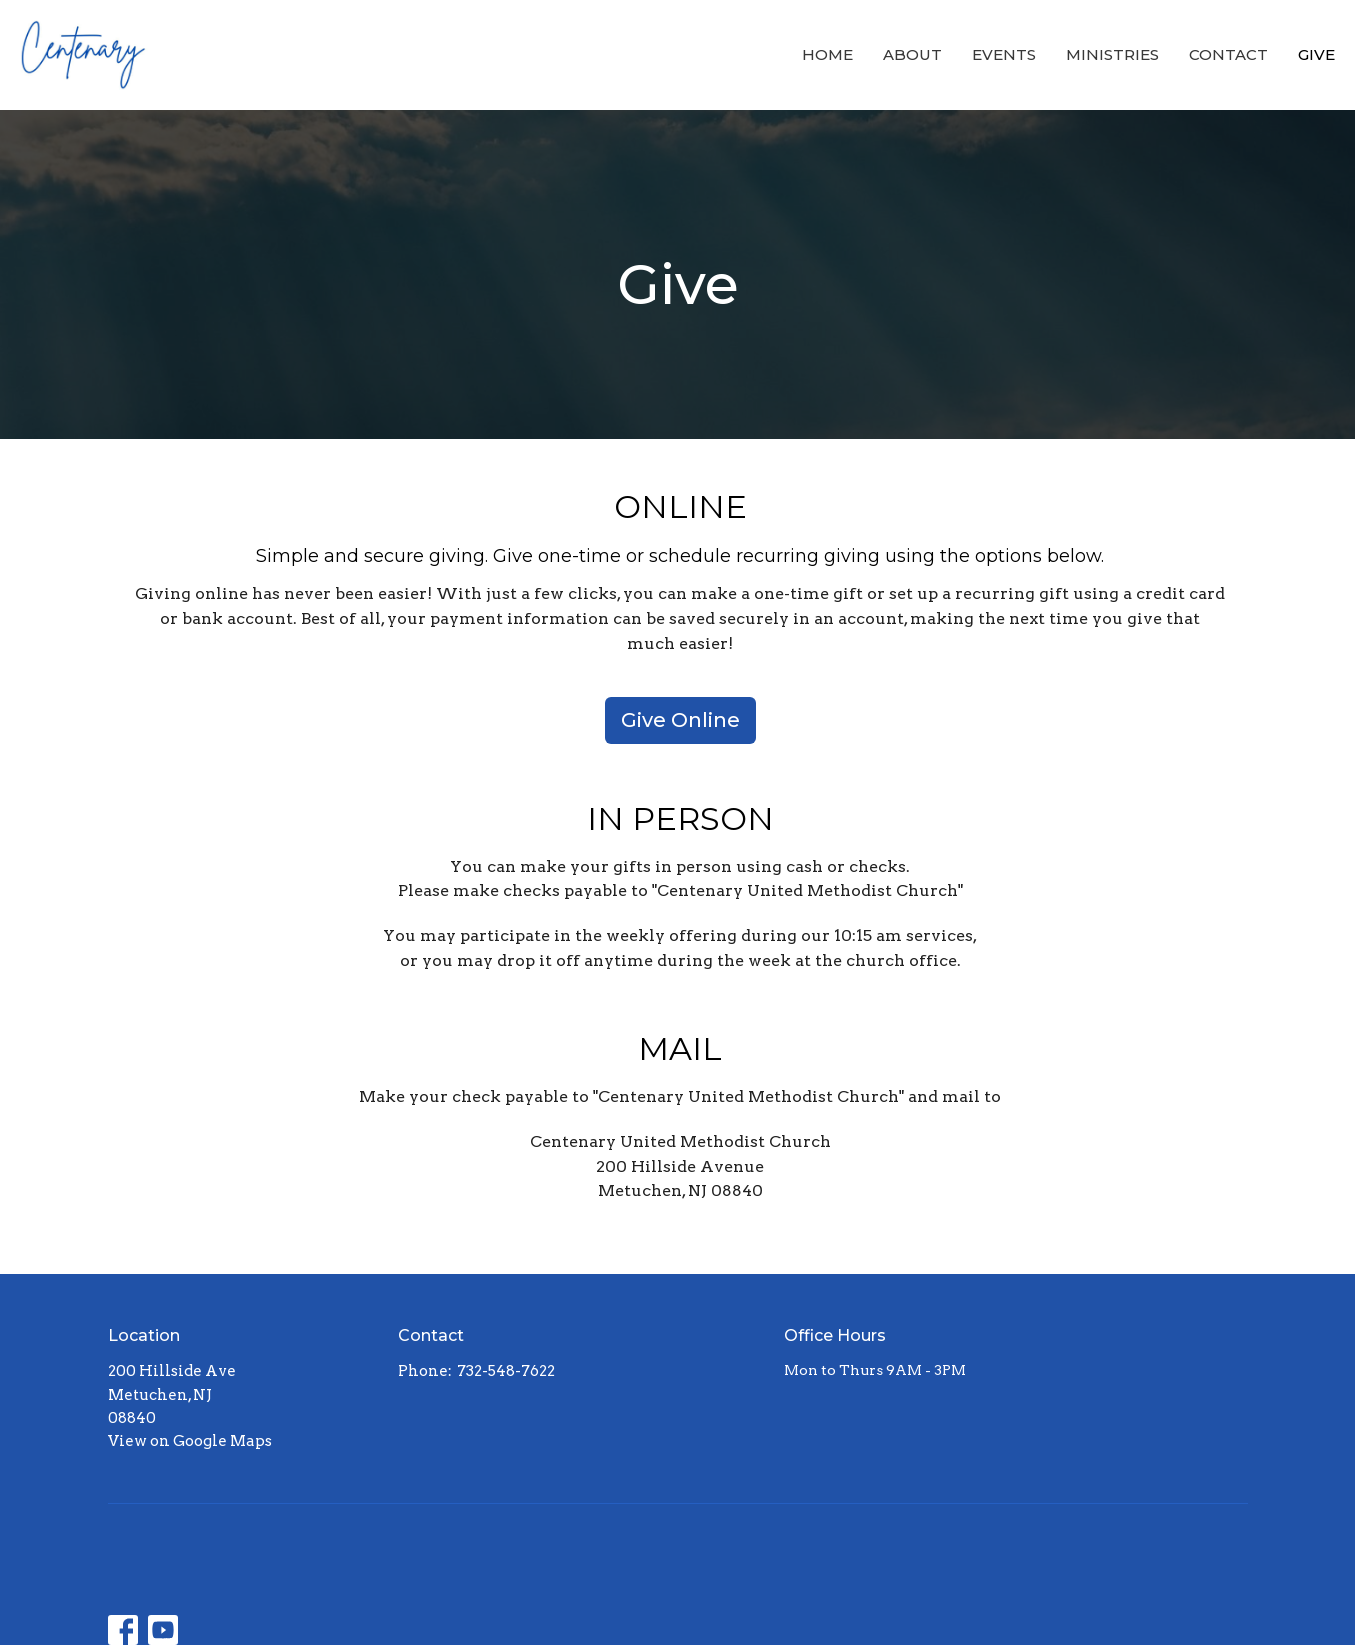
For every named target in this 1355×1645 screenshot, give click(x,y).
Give (1316, 54)
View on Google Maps (190, 1441)
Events (1004, 54)
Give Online (680, 720)
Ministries (1112, 54)
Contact (1228, 54)
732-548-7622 (506, 1371)
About (912, 54)
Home (827, 54)
